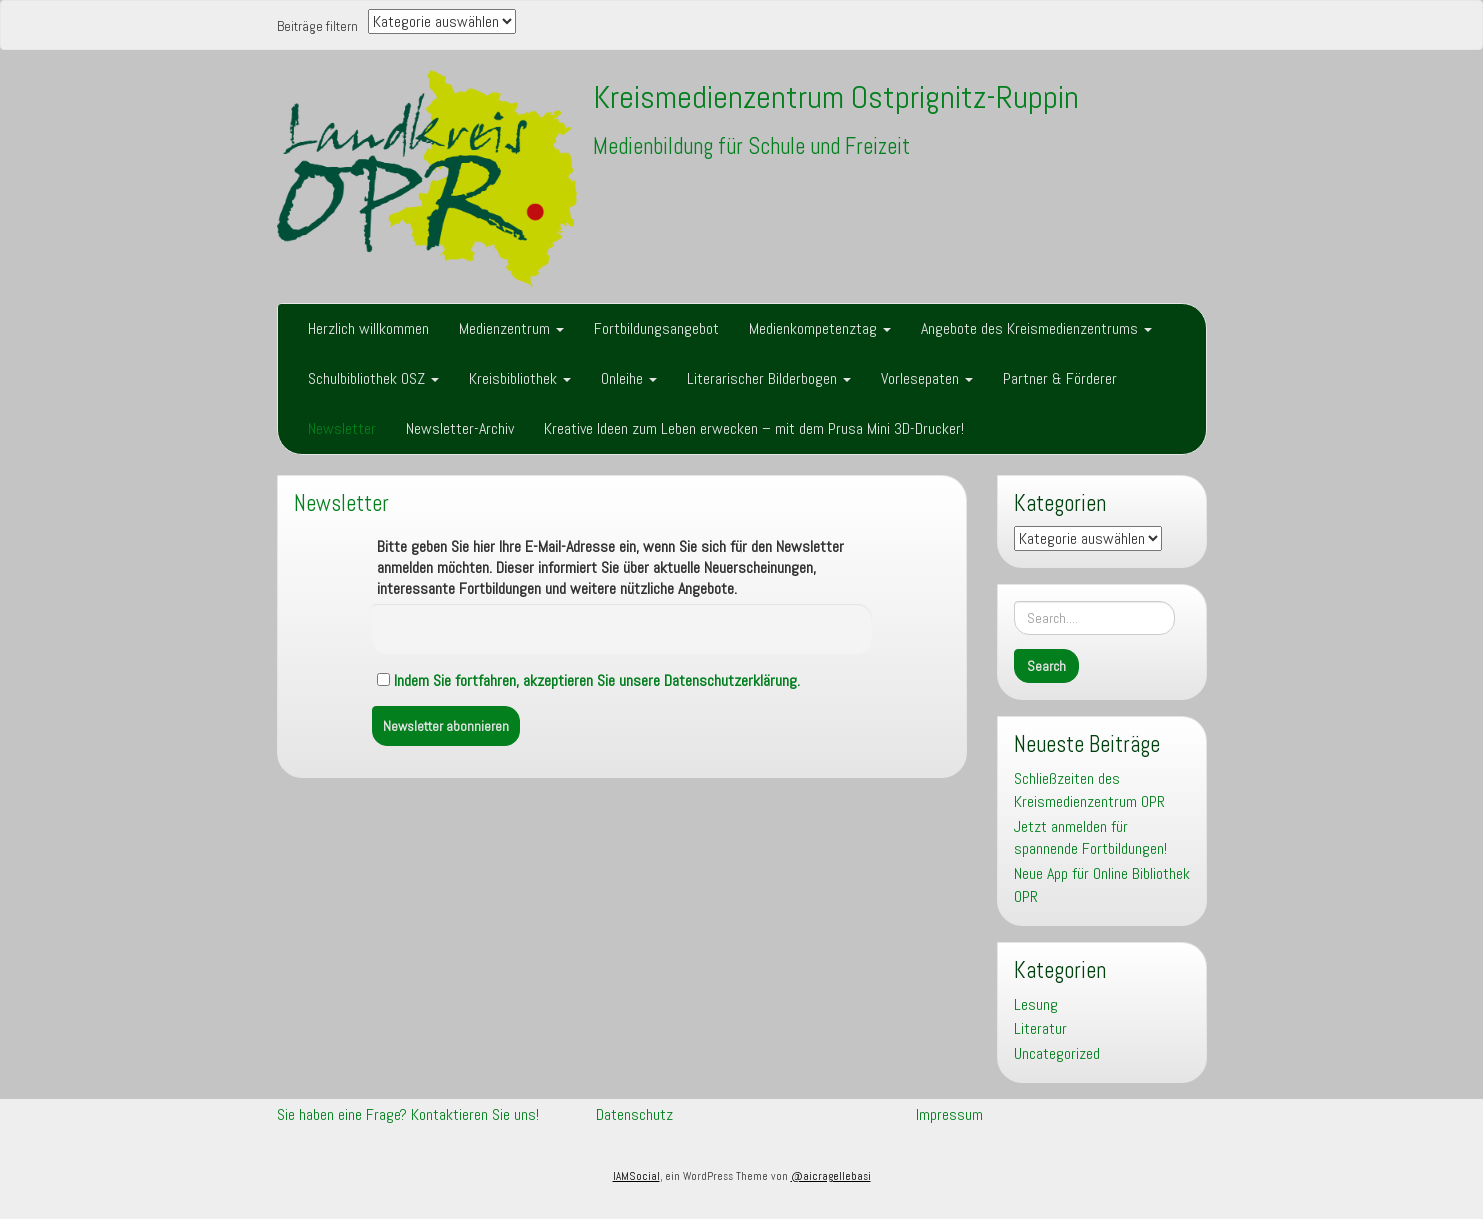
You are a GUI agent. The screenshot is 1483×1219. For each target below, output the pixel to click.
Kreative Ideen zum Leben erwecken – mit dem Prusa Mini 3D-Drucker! (754, 428)
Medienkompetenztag (820, 328)
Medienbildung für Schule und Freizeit (751, 146)
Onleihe (629, 378)
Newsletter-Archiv (460, 428)
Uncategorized (1057, 1053)
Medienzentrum (511, 328)
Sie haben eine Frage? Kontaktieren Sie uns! (408, 1114)
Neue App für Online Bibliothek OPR (1102, 885)
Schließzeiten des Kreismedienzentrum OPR (1089, 790)
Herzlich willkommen (368, 328)
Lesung (1036, 1004)
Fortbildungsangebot (656, 328)
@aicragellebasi (831, 1176)
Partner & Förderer (1060, 378)
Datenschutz (634, 1114)
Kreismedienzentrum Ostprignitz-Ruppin (836, 97)
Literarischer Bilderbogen (769, 378)
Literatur (1040, 1028)
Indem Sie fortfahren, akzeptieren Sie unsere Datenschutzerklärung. (597, 680)
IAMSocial (636, 1176)
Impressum (949, 1114)
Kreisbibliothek (520, 378)
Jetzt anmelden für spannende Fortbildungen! (1090, 838)
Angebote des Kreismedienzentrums (1036, 328)
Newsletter (342, 428)
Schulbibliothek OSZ (373, 378)
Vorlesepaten (927, 378)
